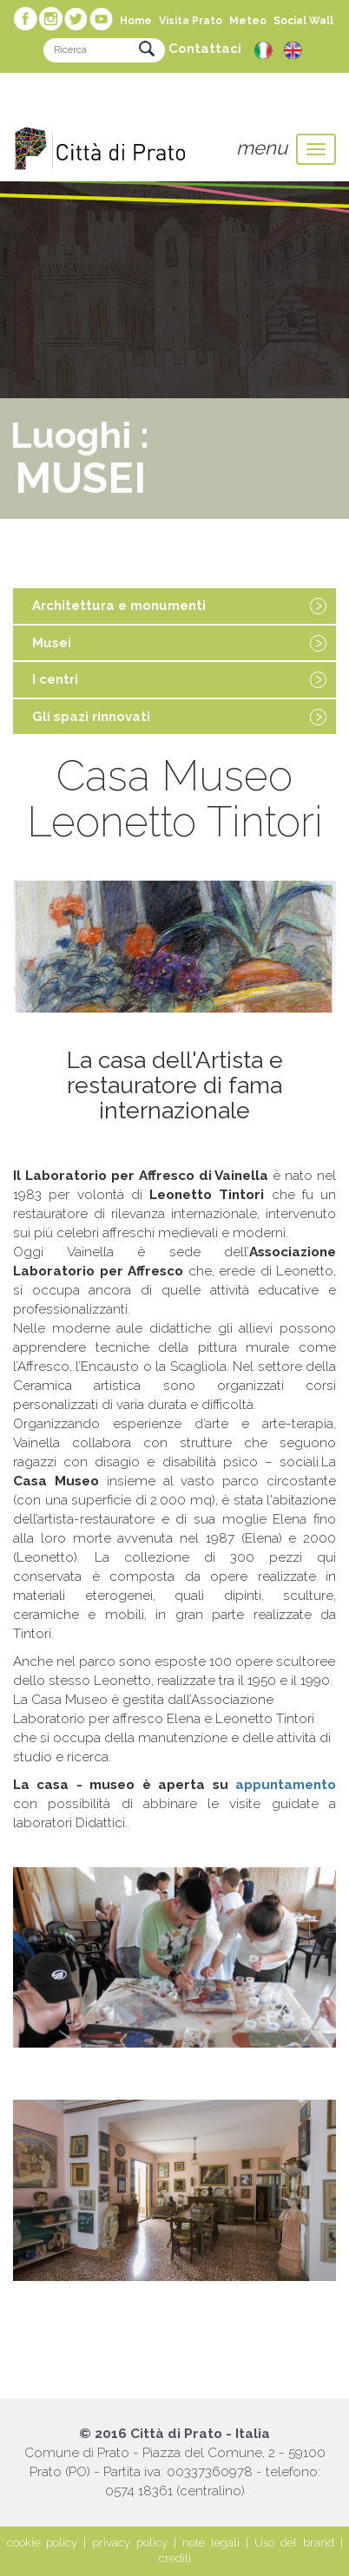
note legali (211, 2542)
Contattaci (204, 48)
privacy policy (130, 2542)
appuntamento (285, 1785)
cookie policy (42, 2542)
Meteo (248, 21)
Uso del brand (294, 2542)
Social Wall (303, 21)
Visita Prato (190, 21)
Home (136, 21)
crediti (175, 2558)
